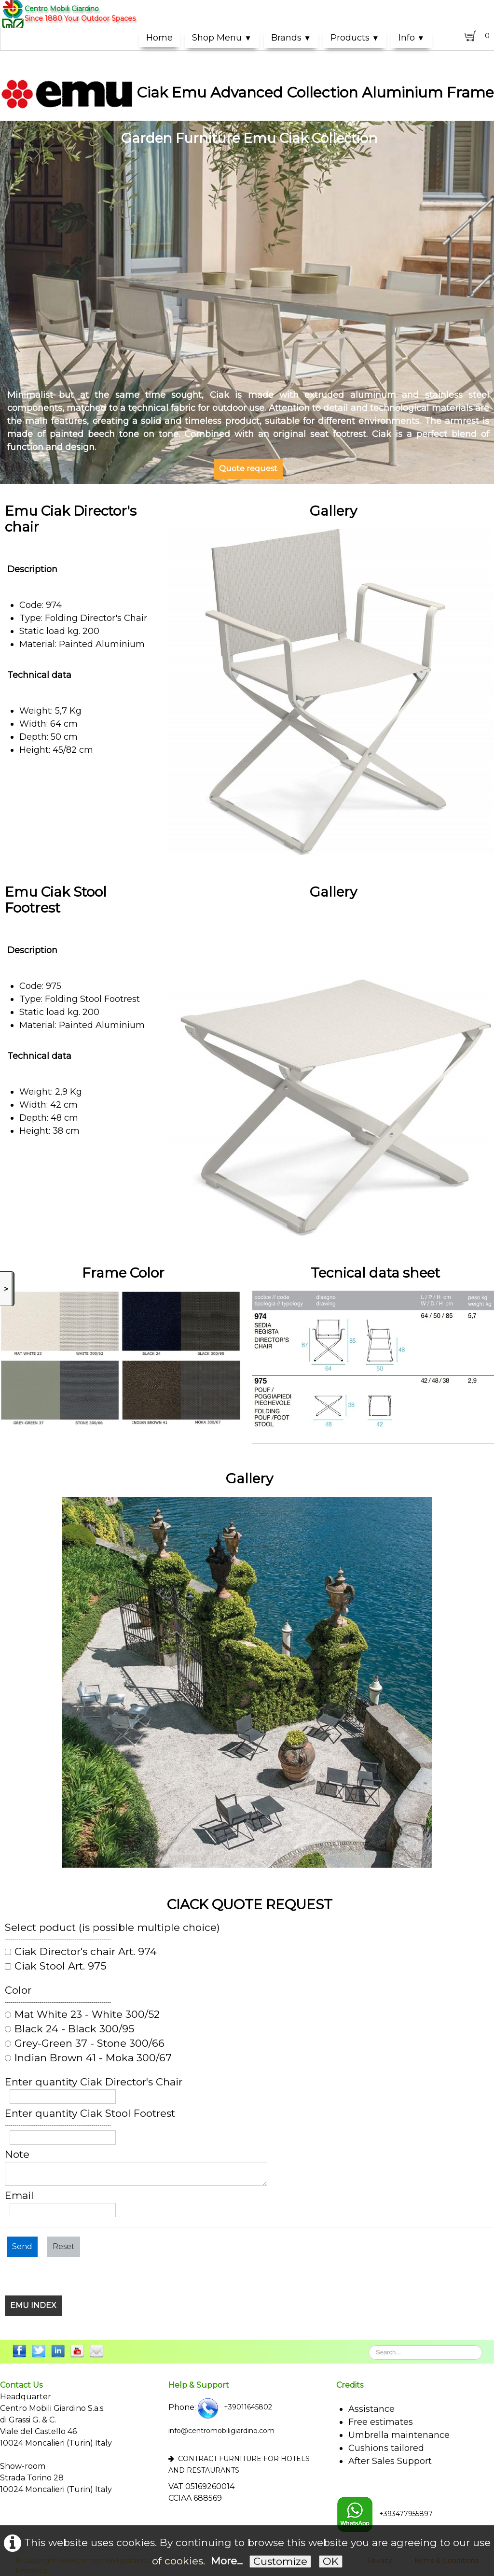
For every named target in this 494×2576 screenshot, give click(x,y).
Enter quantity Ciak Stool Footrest (90, 2113)
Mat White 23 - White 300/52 (82, 2014)
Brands (291, 37)
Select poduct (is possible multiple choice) (112, 1927)
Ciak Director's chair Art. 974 (81, 1952)
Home (159, 37)
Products (354, 37)
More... (227, 2561)
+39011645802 (234, 2407)
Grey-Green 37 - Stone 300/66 (85, 2043)
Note (17, 2154)
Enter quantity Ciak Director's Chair (93, 2082)
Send (22, 2246)
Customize (280, 2561)
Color (18, 1990)
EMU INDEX (33, 2305)
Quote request (248, 468)
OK (331, 2561)
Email (19, 2195)
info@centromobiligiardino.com (221, 2430)
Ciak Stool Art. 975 (55, 1966)
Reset (64, 2246)
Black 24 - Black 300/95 (69, 2029)
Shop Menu (221, 37)
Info (411, 37)
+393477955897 (384, 2513)
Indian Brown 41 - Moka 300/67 (88, 2058)
